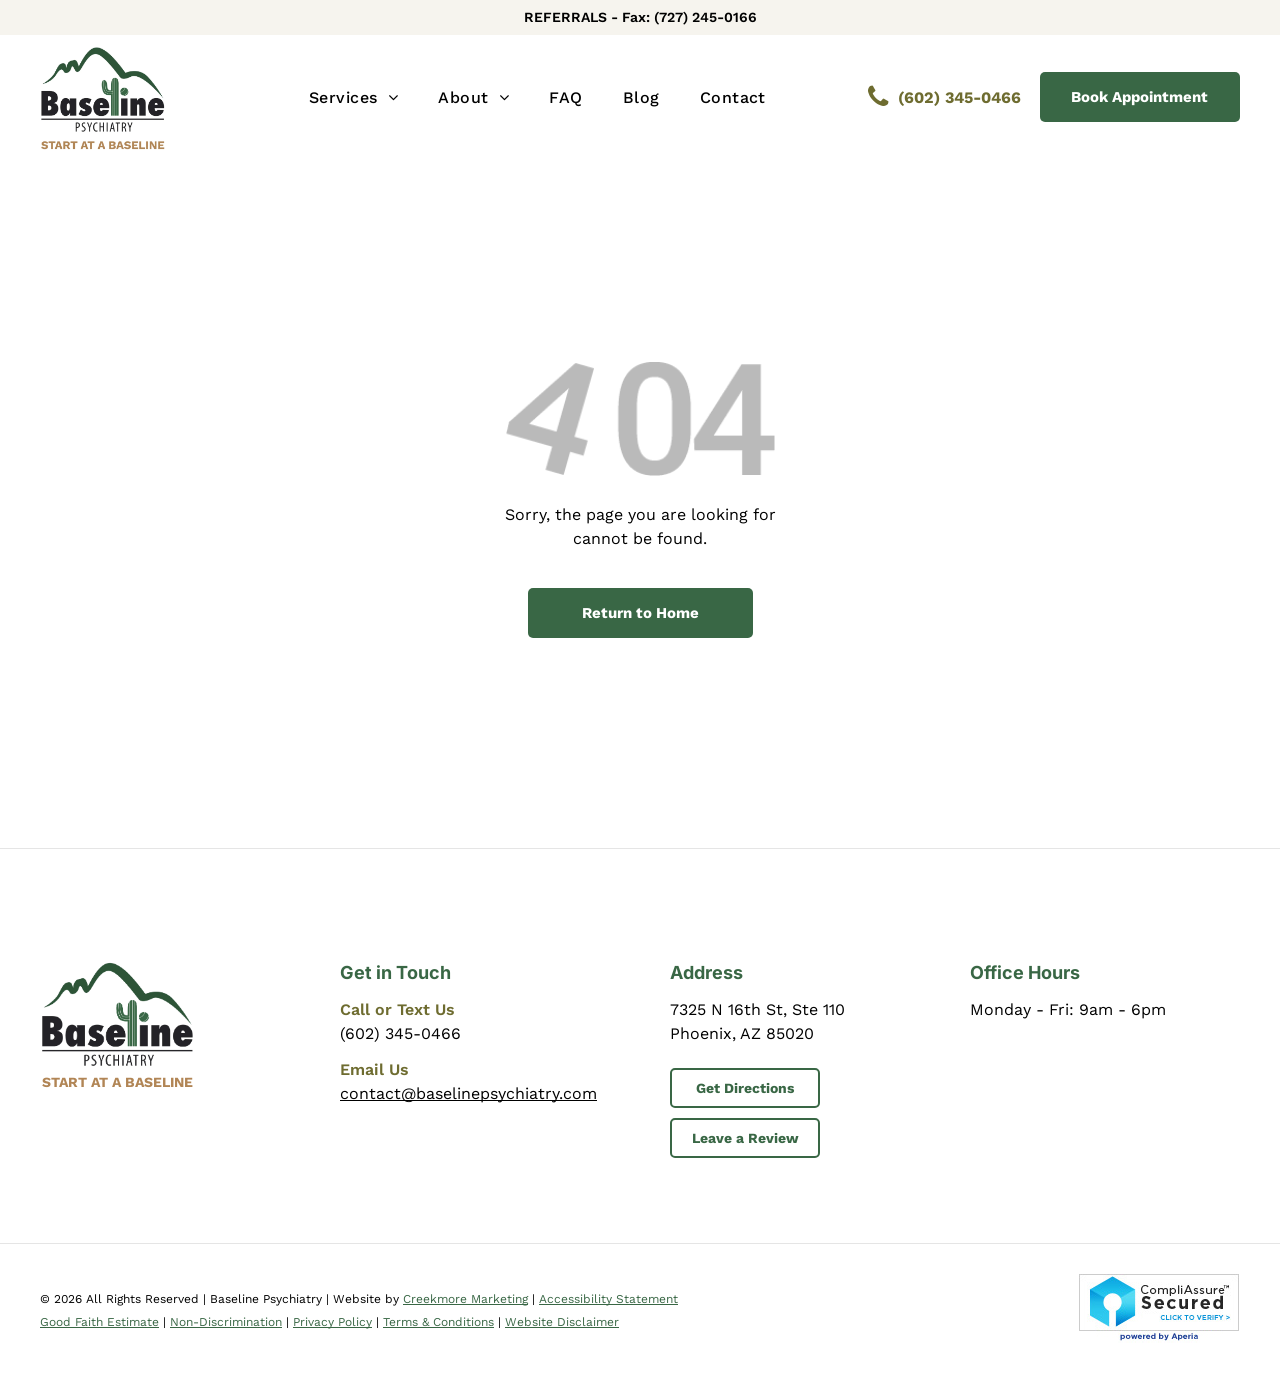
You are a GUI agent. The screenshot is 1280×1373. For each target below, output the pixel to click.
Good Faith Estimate (99, 1322)
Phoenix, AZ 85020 (742, 1033)
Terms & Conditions (438, 1322)
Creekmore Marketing (465, 1299)
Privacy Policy (332, 1322)
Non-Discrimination (226, 1322)
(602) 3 (367, 1033)
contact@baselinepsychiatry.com (468, 1093)
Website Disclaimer (562, 1322)
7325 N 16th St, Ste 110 (757, 1009)
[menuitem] (353, 98)
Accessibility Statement (608, 1299)
